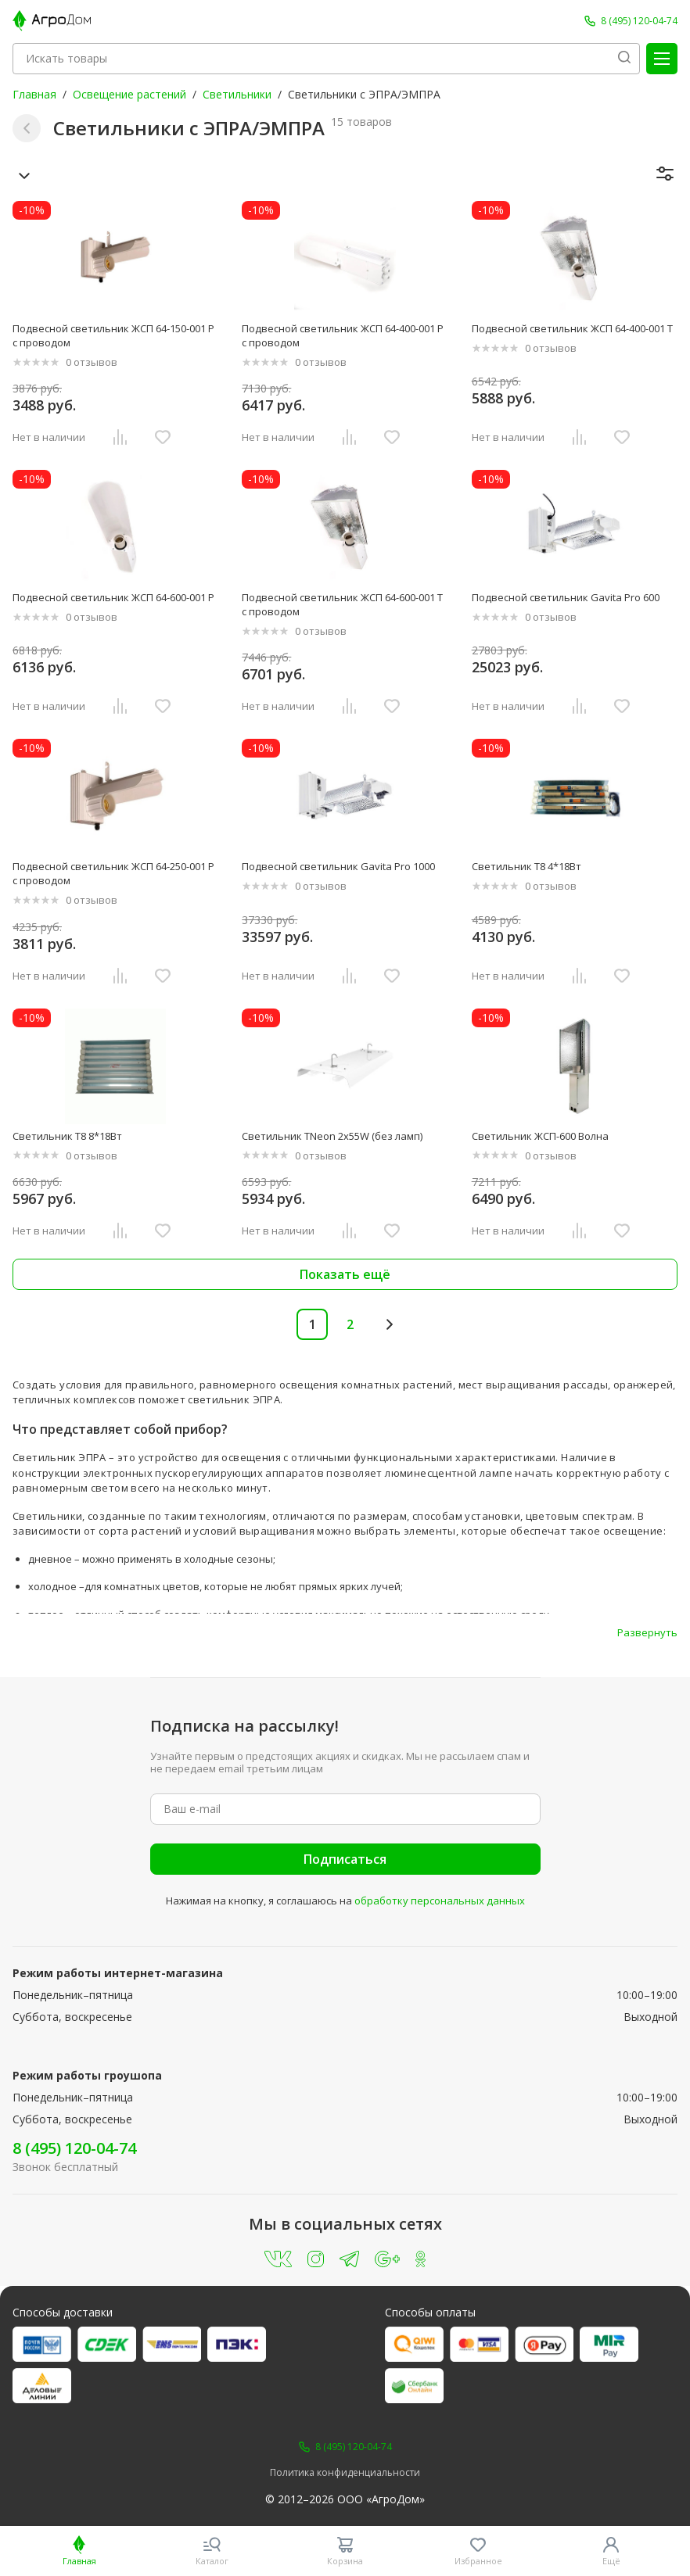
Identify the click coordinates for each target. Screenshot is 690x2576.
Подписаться (345, 1859)
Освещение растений (129, 94)
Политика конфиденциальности (345, 2473)
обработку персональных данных (439, 1900)
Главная (34, 94)
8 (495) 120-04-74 (74, 2148)
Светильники (237, 94)
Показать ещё (345, 1274)
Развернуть (647, 1632)
